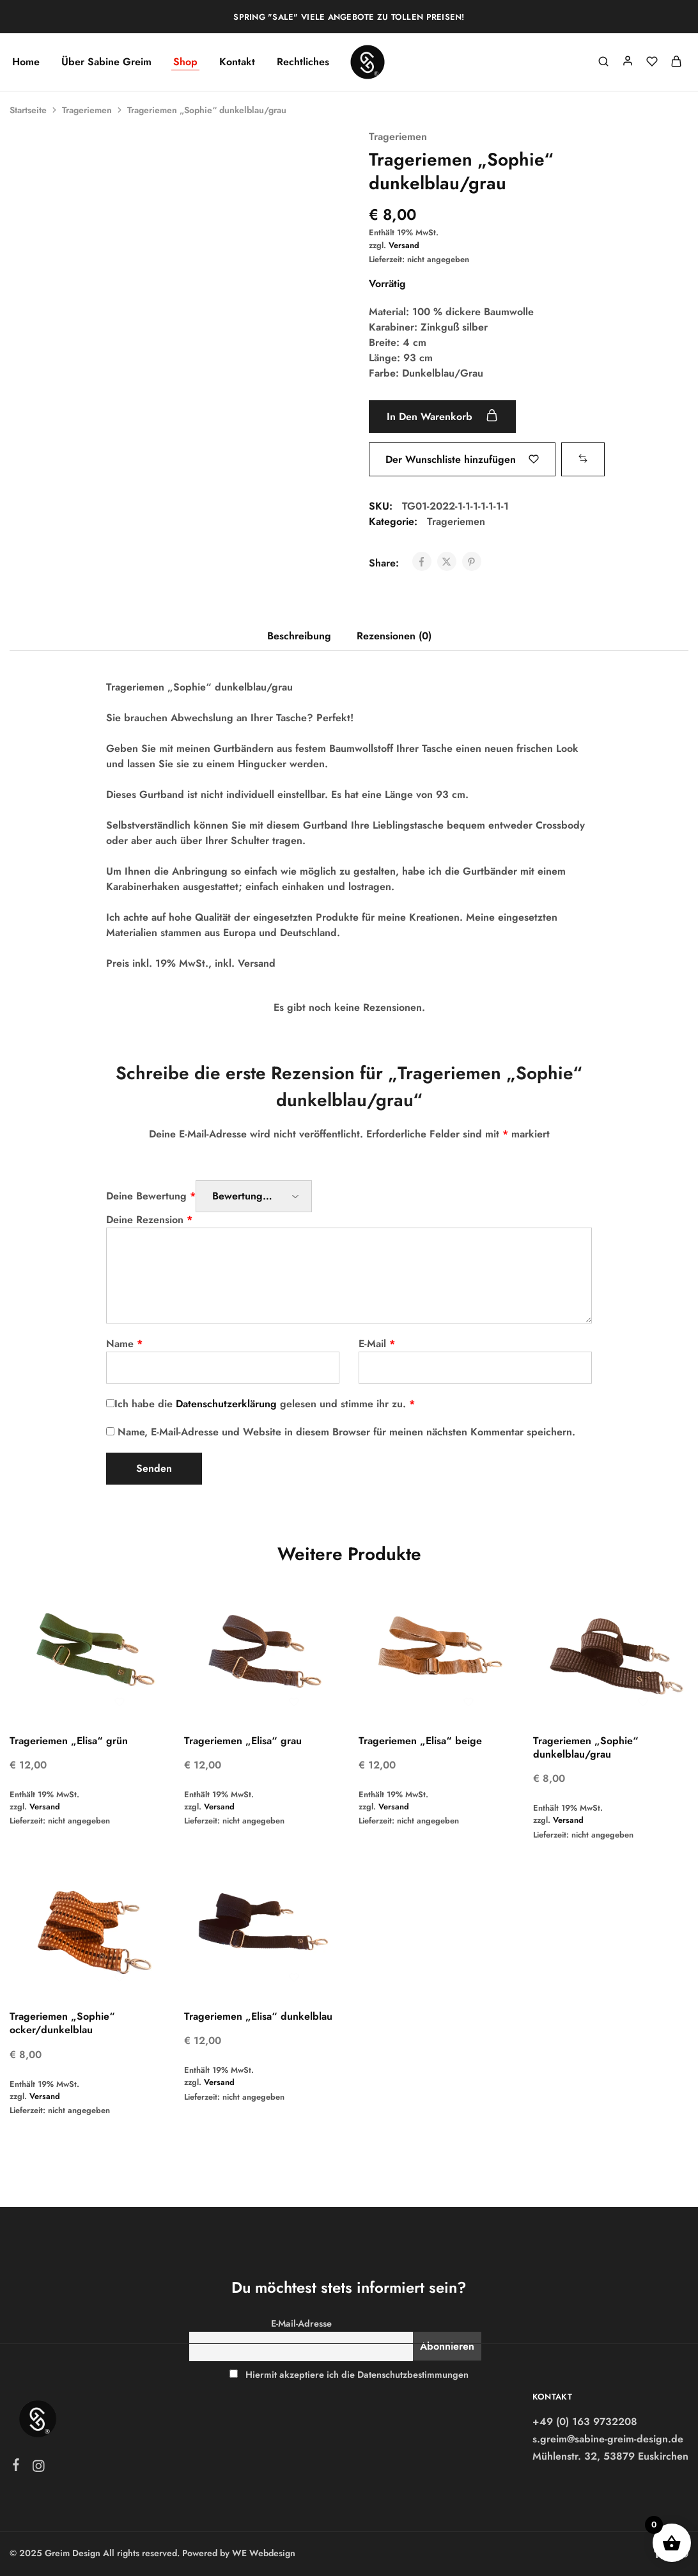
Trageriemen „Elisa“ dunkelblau (258, 2016)
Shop (185, 62)
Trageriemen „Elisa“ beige (420, 1740)
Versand (404, 245)
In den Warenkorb (448, 416)
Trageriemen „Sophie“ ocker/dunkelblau (62, 2023)
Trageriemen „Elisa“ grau (243, 1740)
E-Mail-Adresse (301, 2323)
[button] (589, 458)
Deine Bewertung (151, 1196)
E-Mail (377, 1343)
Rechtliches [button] (303, 62)
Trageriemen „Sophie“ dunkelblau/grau (586, 1747)
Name (124, 1343)
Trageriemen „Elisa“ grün (69, 1740)
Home (26, 62)
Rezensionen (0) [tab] (394, 635)
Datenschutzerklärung (226, 1403)
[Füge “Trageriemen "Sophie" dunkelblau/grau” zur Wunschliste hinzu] (462, 459)
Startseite (28, 110)
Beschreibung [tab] (299, 635)
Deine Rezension (149, 1219)
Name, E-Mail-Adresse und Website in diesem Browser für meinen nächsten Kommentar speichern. (346, 1432)
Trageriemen (87, 110)
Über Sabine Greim (106, 62)
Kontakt (237, 62)
